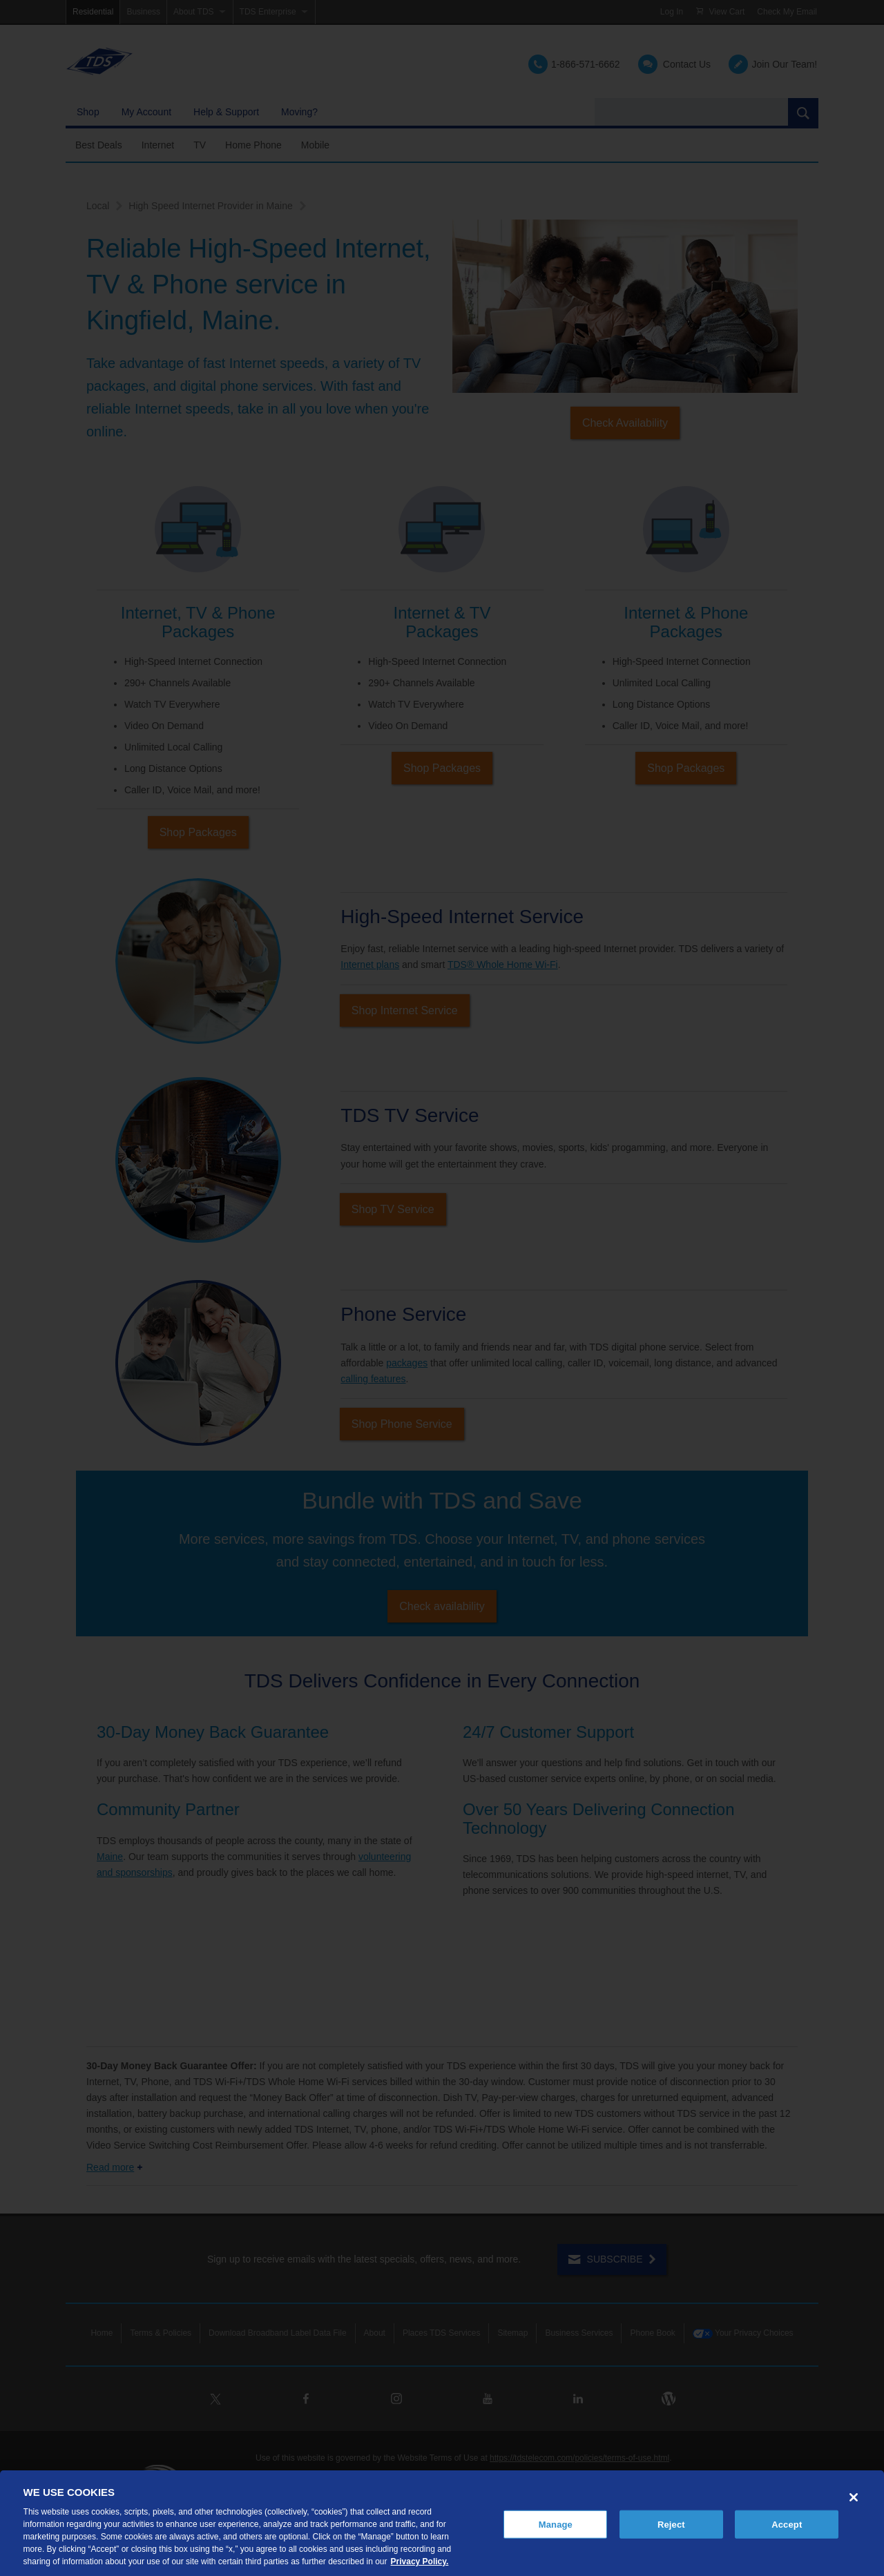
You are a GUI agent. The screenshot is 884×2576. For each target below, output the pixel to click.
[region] (442, 2523)
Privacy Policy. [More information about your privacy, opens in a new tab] (420, 2561)
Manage (556, 2524)
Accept (786, 2524)
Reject (671, 2524)
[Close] (853, 2497)
